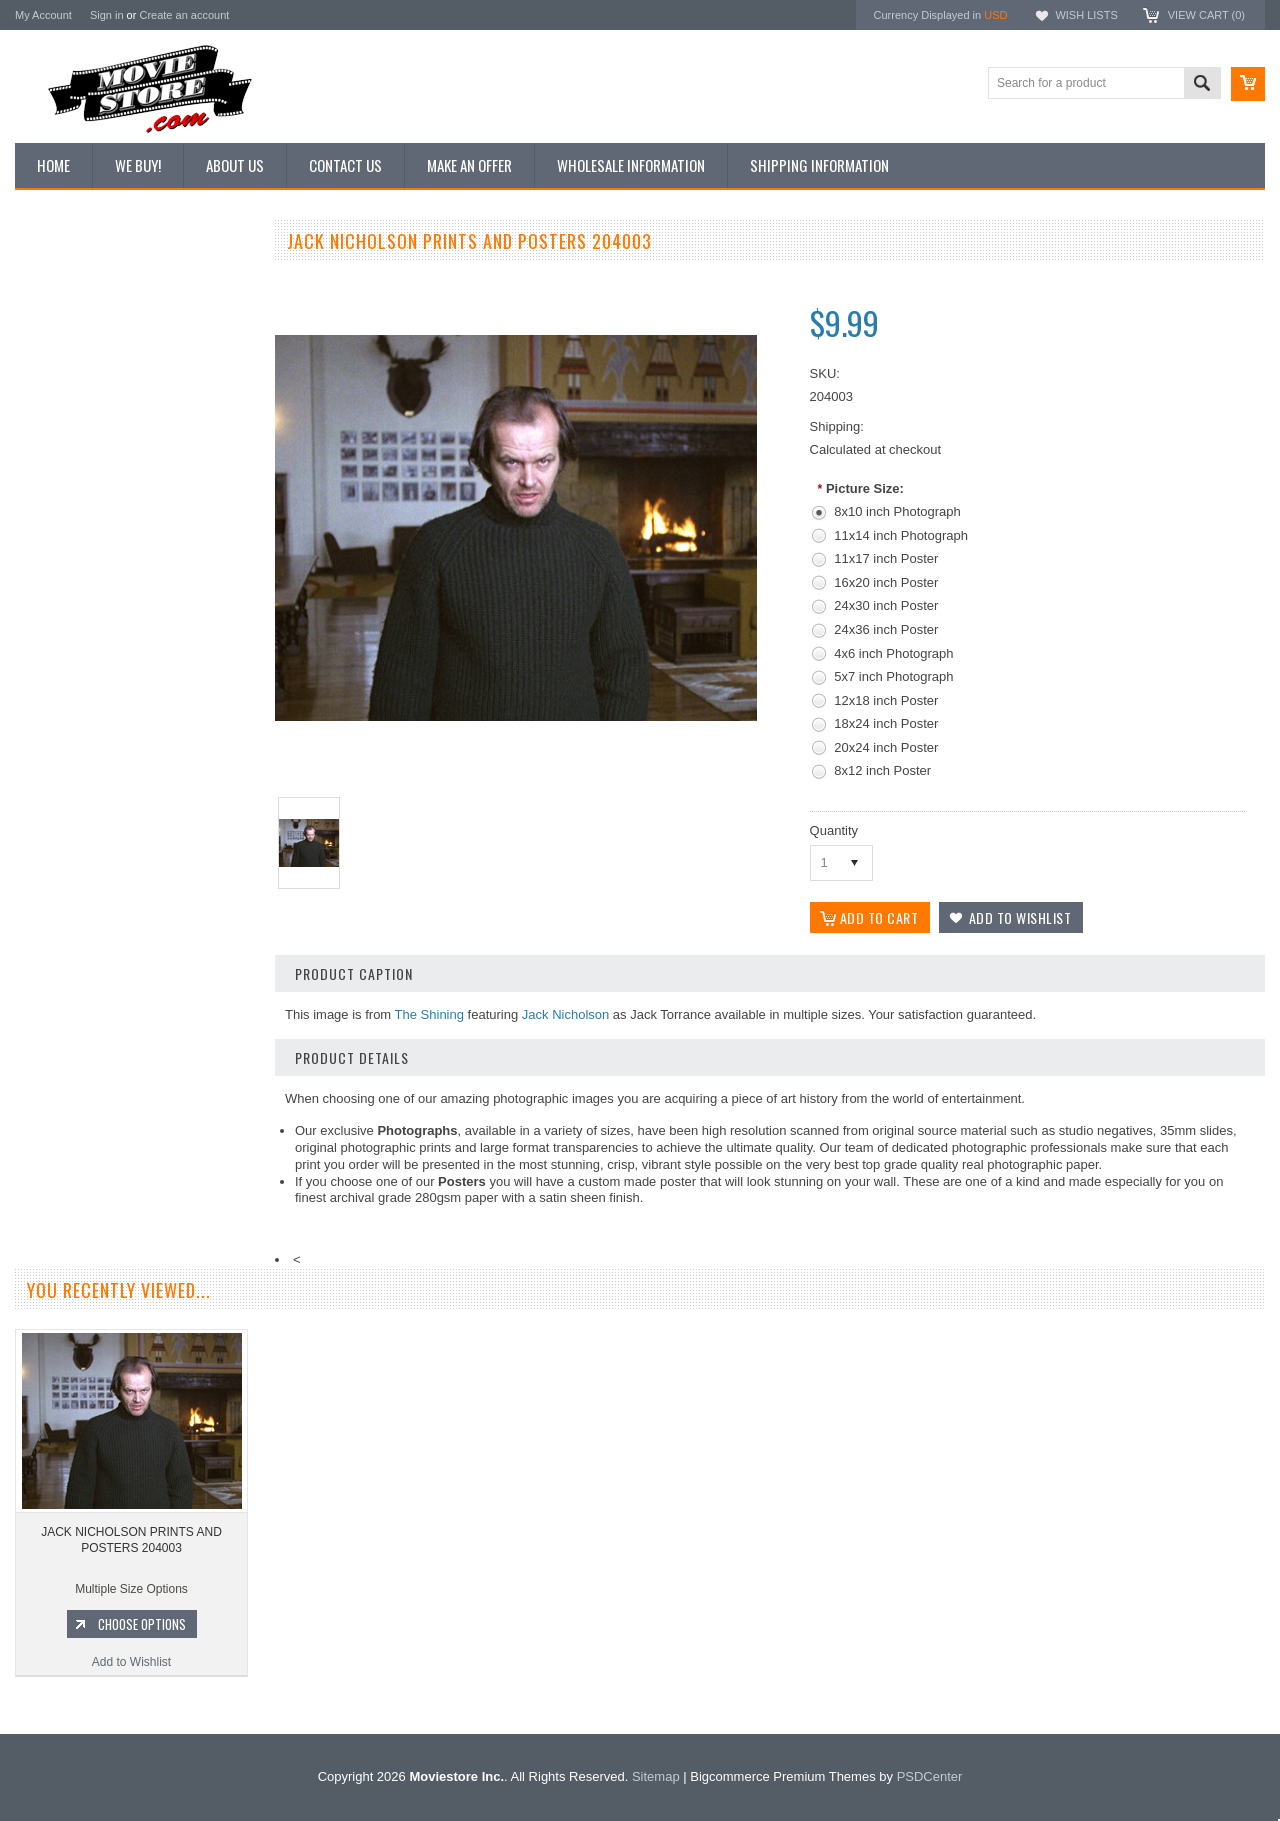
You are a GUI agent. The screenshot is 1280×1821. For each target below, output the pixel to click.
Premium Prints (67, 482)
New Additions (64, 279)
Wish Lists (1086, 15)
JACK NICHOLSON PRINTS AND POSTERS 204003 (131, 1584)
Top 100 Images (68, 347)
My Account (43, 15)
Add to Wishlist (134, 1108)
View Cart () (1206, 15)
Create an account (184, 15)
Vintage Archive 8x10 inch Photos (115, 313)
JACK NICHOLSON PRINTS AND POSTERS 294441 (135, 986)
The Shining (429, 1014)
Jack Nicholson (565, 1014)
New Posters (60, 448)
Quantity (834, 830)
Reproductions (64, 415)
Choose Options (145, 1070)
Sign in (107, 15)
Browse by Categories (84, 381)
